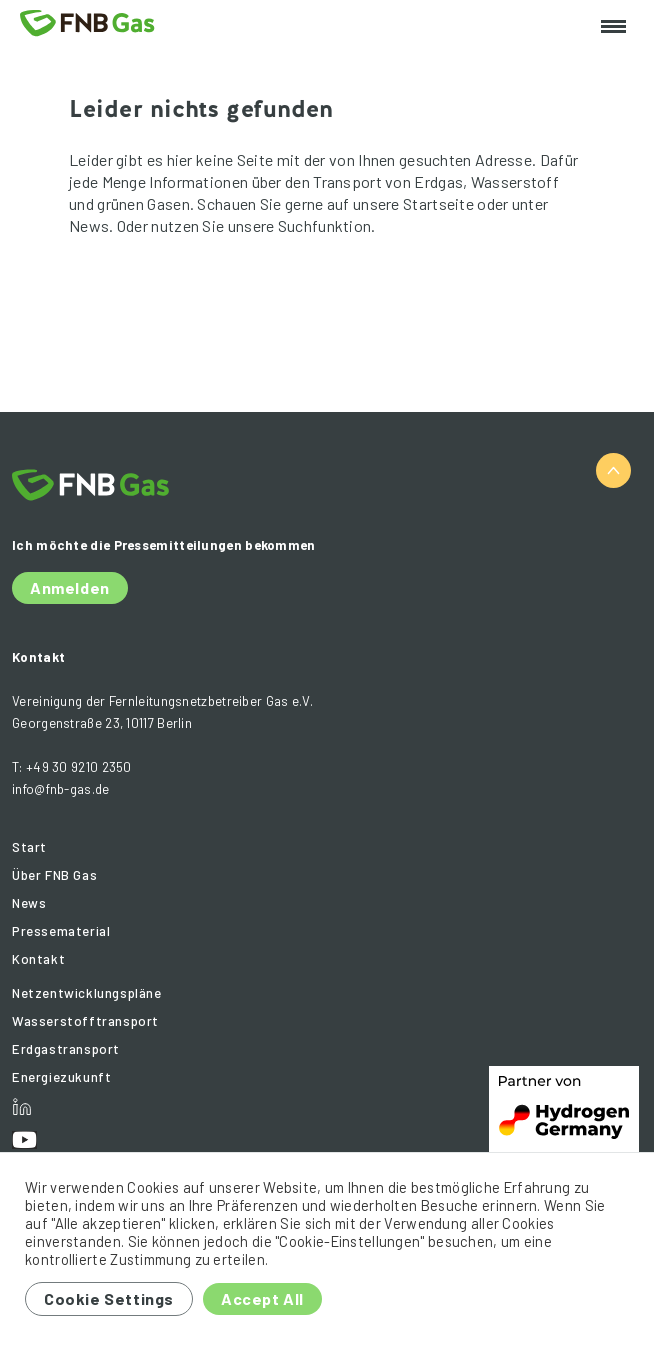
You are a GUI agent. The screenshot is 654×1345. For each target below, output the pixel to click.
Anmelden (70, 587)
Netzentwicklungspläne (87, 993)
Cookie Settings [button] (109, 1298)
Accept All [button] (262, 1298)
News (29, 903)
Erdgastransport (66, 1049)
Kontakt (38, 959)
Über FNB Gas (54, 875)
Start (29, 847)
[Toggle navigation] (613, 27)
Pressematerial (61, 931)
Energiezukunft (61, 1077)
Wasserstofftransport (85, 1021)
